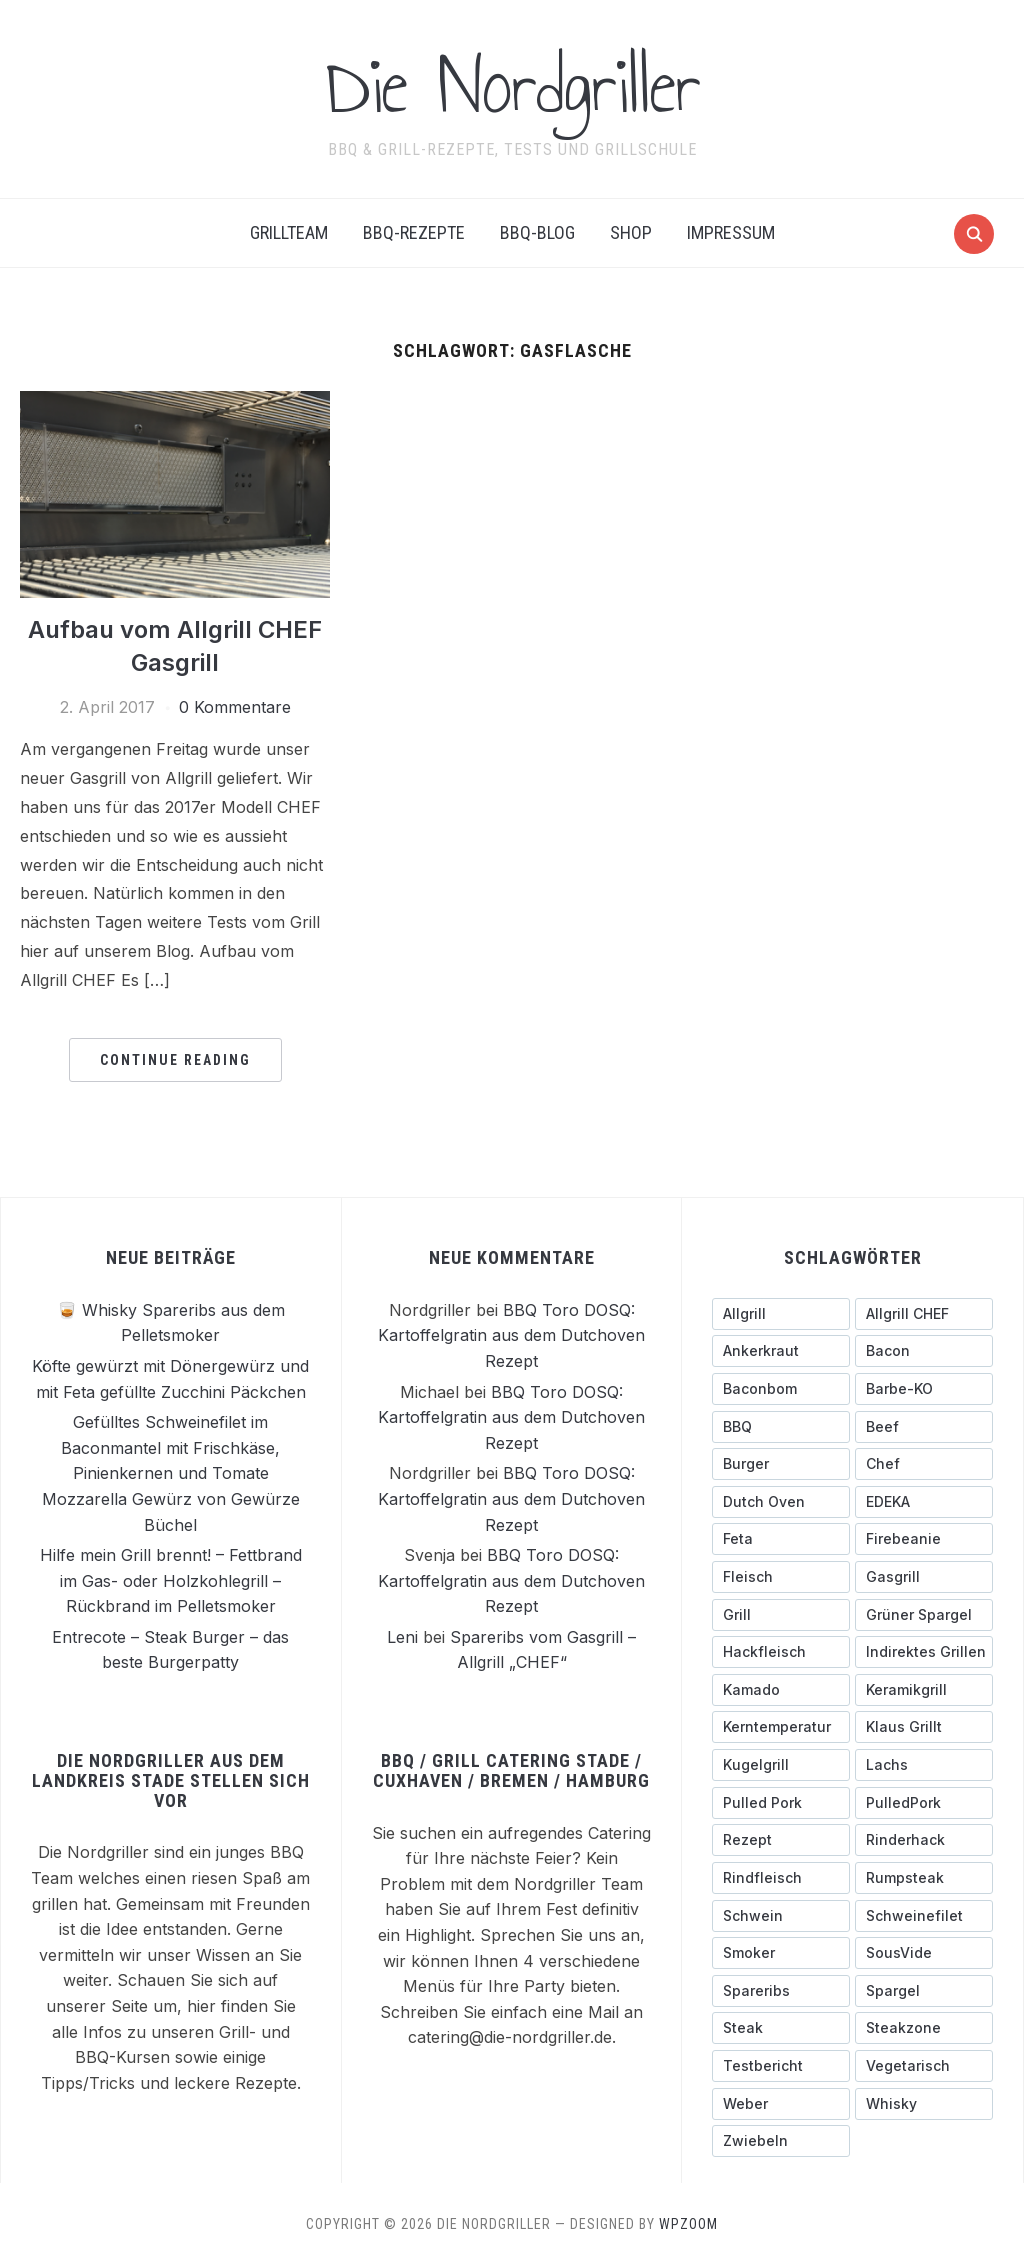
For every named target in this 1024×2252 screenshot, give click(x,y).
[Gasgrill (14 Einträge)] (924, 1576)
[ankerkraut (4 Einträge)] (781, 1350)
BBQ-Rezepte (414, 232)
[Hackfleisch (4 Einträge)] (781, 1651)
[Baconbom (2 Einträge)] (781, 1388)
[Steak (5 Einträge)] (781, 2027)
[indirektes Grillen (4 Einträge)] (924, 1651)
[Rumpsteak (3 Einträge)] (924, 1877)
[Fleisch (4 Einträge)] (781, 1576)
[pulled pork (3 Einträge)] (781, 1802)
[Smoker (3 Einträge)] (781, 1952)
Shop (631, 232)
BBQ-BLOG (537, 232)
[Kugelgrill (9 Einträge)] (781, 1764)
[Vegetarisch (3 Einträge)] (924, 2065)
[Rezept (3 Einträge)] (781, 1839)
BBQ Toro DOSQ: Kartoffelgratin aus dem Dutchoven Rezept (511, 1334)
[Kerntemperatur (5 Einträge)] (781, 1727)
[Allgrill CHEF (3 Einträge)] (924, 1313)
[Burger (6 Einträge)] (781, 1463)
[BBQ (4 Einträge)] (781, 1426)
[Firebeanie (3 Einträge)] (924, 1538)
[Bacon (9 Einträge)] (924, 1350)
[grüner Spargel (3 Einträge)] (924, 1614)
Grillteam (289, 232)
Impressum (731, 232)
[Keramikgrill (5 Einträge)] (924, 1689)
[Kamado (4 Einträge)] (781, 1689)
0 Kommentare (235, 706)
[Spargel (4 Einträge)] (924, 1990)
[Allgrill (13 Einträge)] (781, 1313)
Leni (402, 1636)
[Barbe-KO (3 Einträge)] (924, 1388)
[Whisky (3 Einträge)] (924, 2103)
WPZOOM (688, 2223)
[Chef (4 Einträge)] (924, 1463)
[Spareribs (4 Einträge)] (781, 1990)
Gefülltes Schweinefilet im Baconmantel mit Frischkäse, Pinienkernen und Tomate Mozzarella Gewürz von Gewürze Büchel (171, 1472)
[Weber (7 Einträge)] (781, 2103)
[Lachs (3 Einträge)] (924, 1764)
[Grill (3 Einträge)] (781, 1614)
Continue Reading (175, 1059)
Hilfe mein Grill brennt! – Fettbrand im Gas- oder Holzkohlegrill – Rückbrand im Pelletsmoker (171, 1579)
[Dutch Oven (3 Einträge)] (781, 1501)
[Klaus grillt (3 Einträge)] (924, 1727)
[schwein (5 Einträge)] (781, 1915)
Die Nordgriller (512, 86)
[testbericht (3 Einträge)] (781, 2065)
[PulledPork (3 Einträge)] (924, 1802)
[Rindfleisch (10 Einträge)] (781, 1877)
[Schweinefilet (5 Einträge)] (924, 1915)
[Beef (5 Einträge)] (924, 1426)
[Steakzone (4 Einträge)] (924, 2027)
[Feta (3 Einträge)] (781, 1538)
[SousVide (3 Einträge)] (924, 1952)
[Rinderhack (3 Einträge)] (924, 1839)
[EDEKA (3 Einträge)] (924, 1501)
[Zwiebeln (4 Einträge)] (781, 2140)
